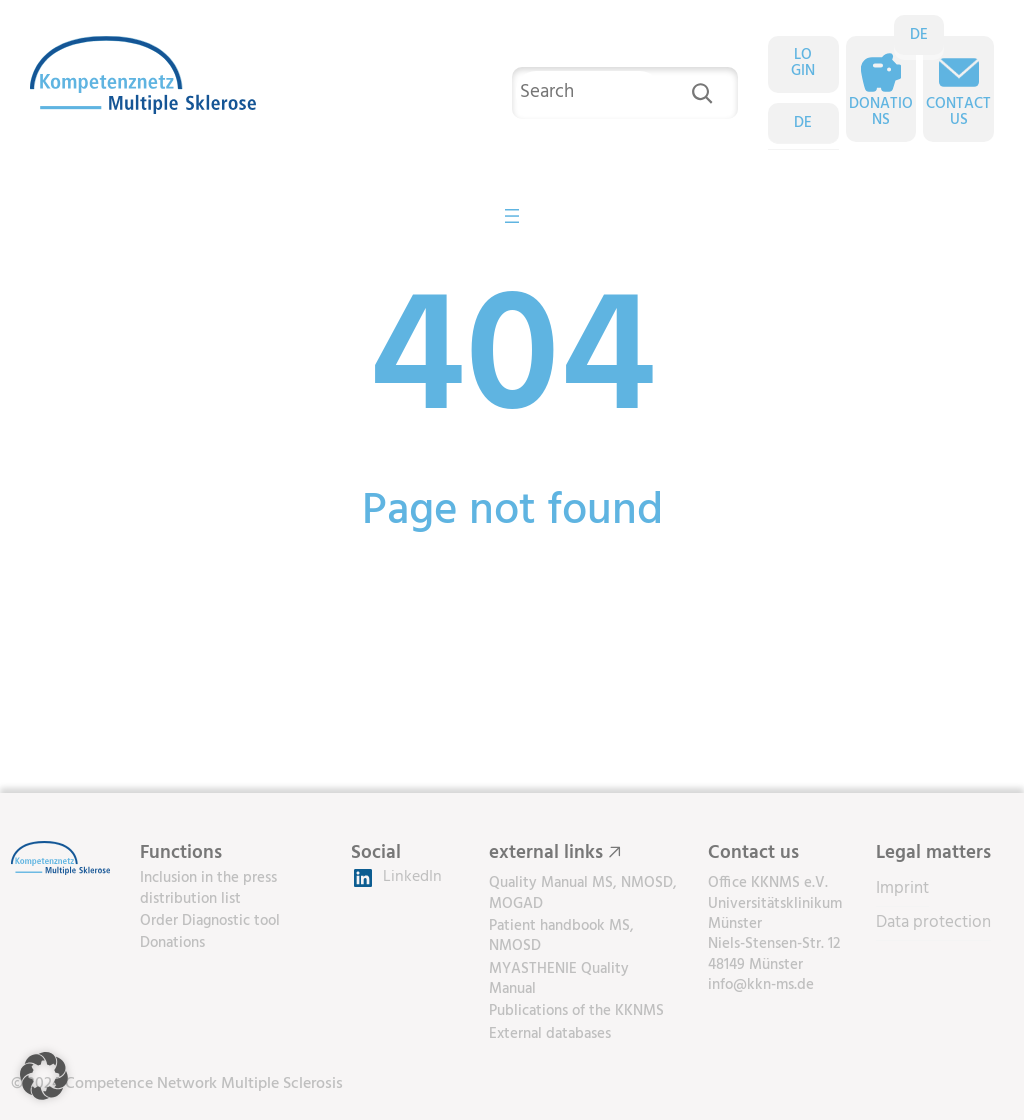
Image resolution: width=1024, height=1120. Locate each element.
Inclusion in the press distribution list (208, 888)
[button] (44, 1076)
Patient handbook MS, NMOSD (561, 936)
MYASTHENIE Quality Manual (559, 979)
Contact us (958, 113)
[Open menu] (512, 216)
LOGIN (803, 64)
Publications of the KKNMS (576, 1011)
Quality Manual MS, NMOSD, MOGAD (583, 893)
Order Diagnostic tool (210, 921)
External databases (550, 1034)
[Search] (702, 93)
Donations (881, 113)
